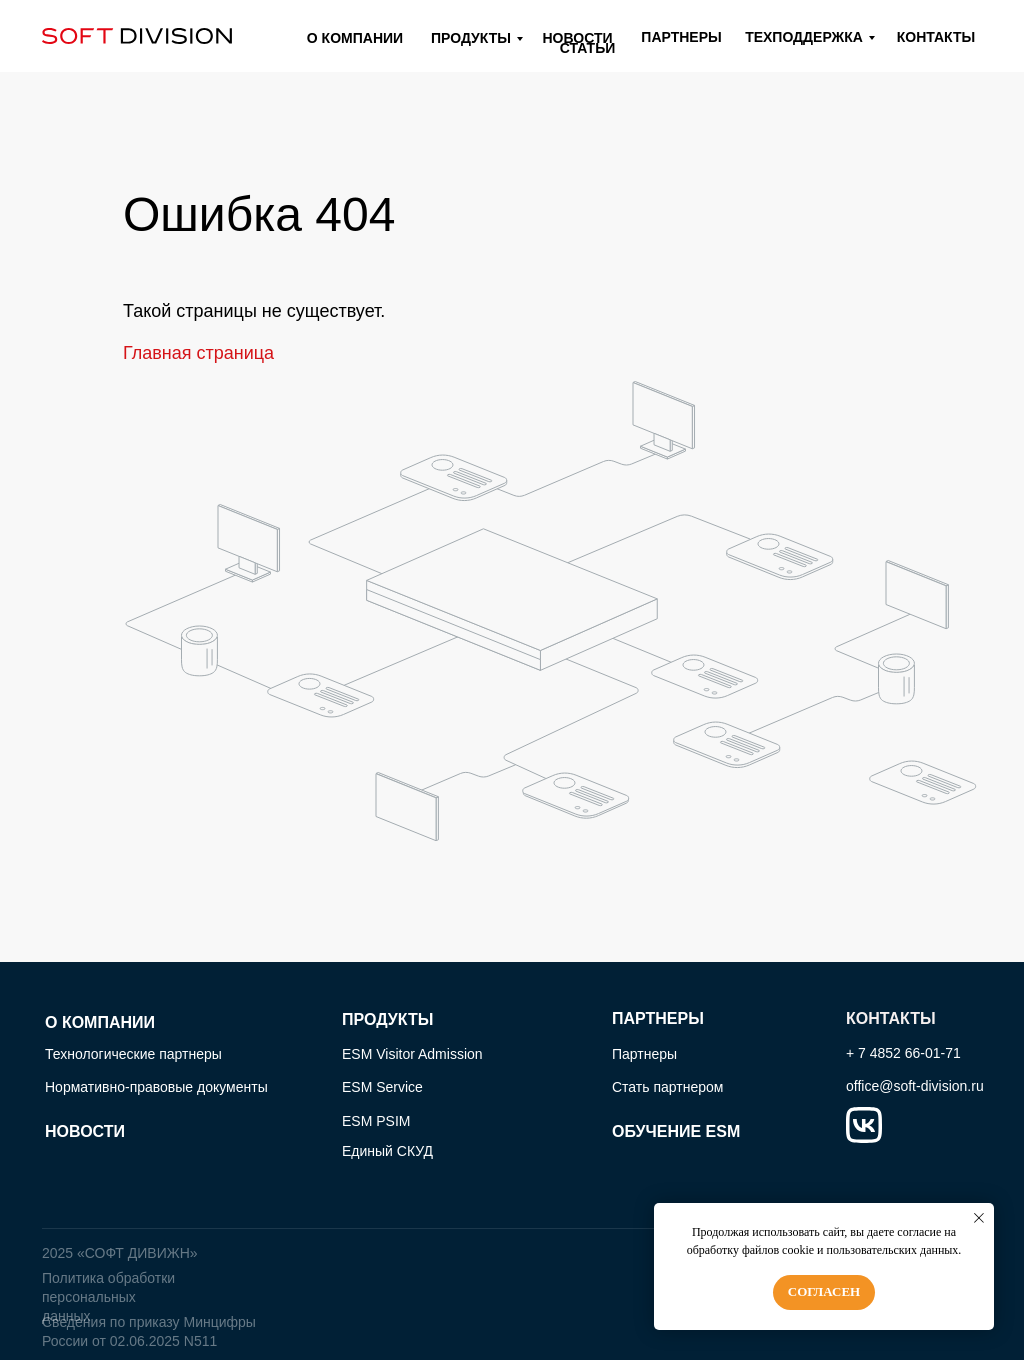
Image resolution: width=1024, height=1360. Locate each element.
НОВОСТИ (85, 1131)
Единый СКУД (387, 1151)
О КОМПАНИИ (100, 1022)
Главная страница (198, 353)
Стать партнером (667, 1087)
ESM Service (382, 1087)
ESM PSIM (376, 1121)
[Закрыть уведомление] (979, 1218)
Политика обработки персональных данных (108, 1297)
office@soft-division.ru (915, 1086)
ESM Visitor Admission (412, 1054)
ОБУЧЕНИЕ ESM (676, 1131)
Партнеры (644, 1054)
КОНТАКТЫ (891, 1018)
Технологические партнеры (133, 1054)
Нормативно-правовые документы (156, 1087)
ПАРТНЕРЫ (658, 1018)
